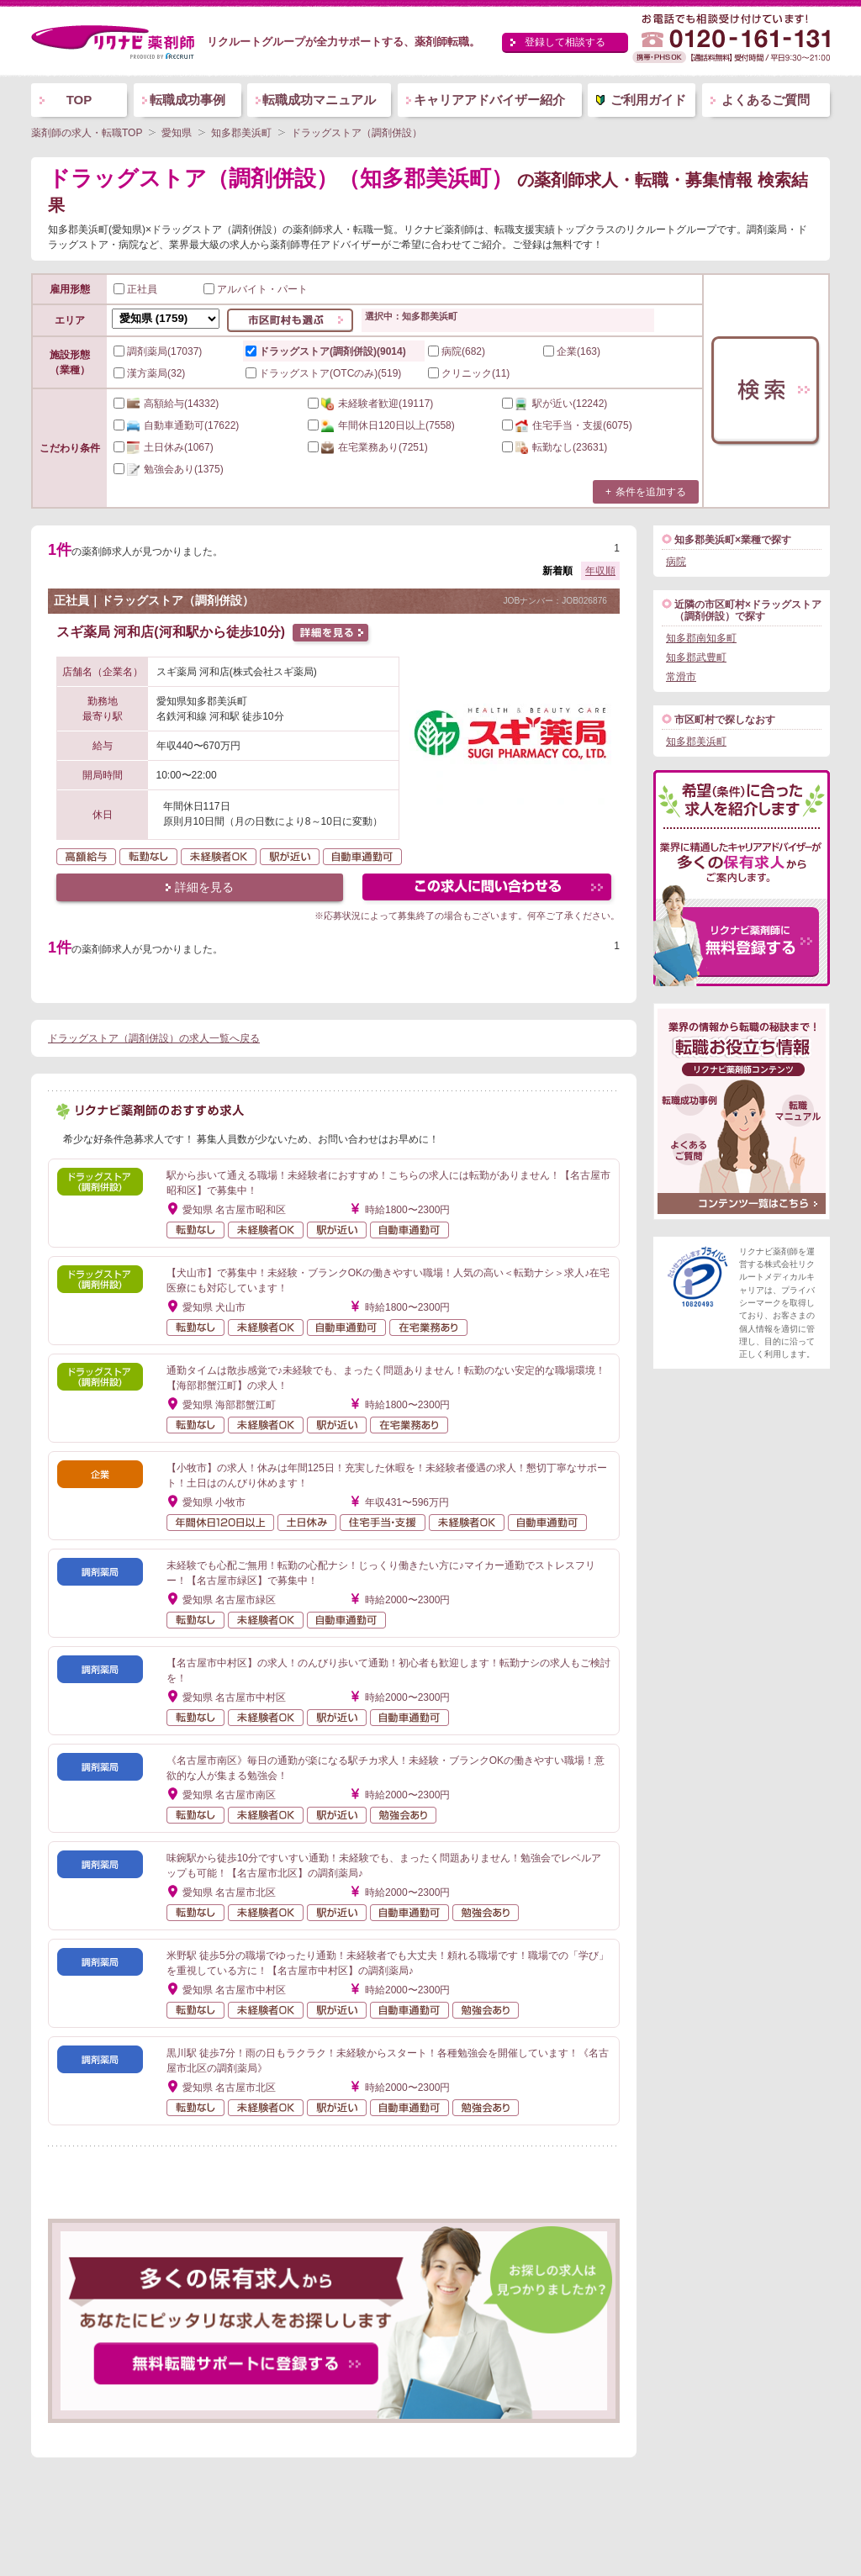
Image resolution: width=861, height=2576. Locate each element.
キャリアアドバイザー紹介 (489, 99)
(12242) (554, 403)
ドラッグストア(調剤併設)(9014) (326, 351)
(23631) (554, 447)
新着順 (557, 571)
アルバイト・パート (255, 289)
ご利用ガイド (648, 99)
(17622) (176, 425)
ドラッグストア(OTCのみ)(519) (323, 373)
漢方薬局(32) (149, 373)
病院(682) (456, 351)
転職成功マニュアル (319, 99)
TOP (79, 99)
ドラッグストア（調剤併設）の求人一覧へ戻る (154, 1038)
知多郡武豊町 (696, 657)
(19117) (370, 403)
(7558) (381, 425)
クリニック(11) (469, 373)
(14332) (166, 403)
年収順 (600, 571)
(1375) (169, 469)
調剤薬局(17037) (158, 351)
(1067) (164, 447)
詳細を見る (204, 887)
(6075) (567, 425)
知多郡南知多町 (701, 638)
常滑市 (681, 677)
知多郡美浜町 (696, 741)
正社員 (135, 289)
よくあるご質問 (765, 99)
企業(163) (571, 351)
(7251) (368, 447)
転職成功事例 (187, 99)
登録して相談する (565, 42)
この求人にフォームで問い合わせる (488, 889)
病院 (676, 561)
